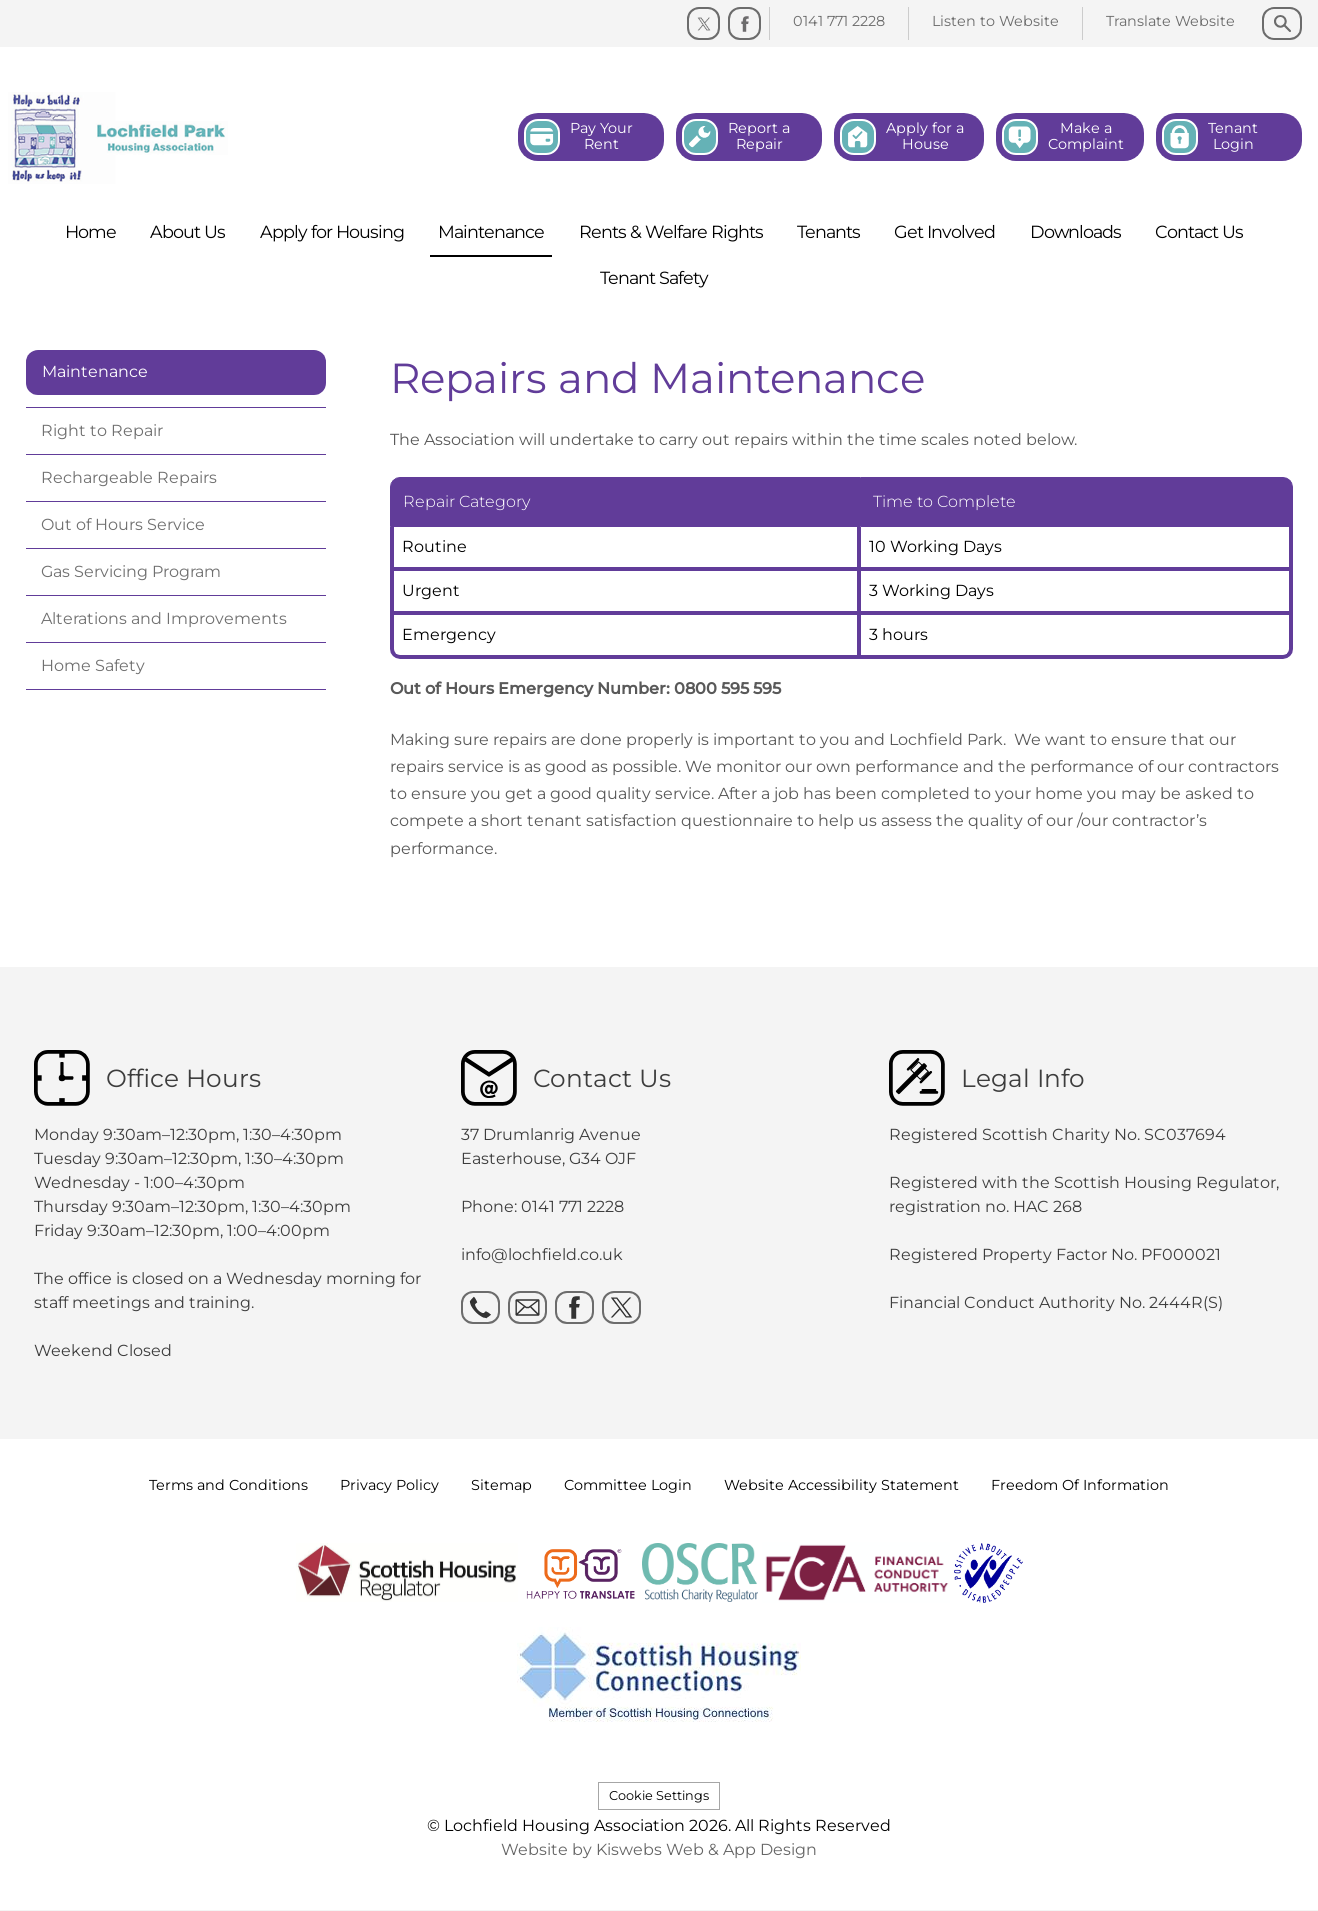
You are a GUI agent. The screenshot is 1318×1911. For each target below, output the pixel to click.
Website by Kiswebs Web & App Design (659, 1849)
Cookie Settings (659, 1795)
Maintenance (95, 371)
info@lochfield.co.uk (542, 1254)
